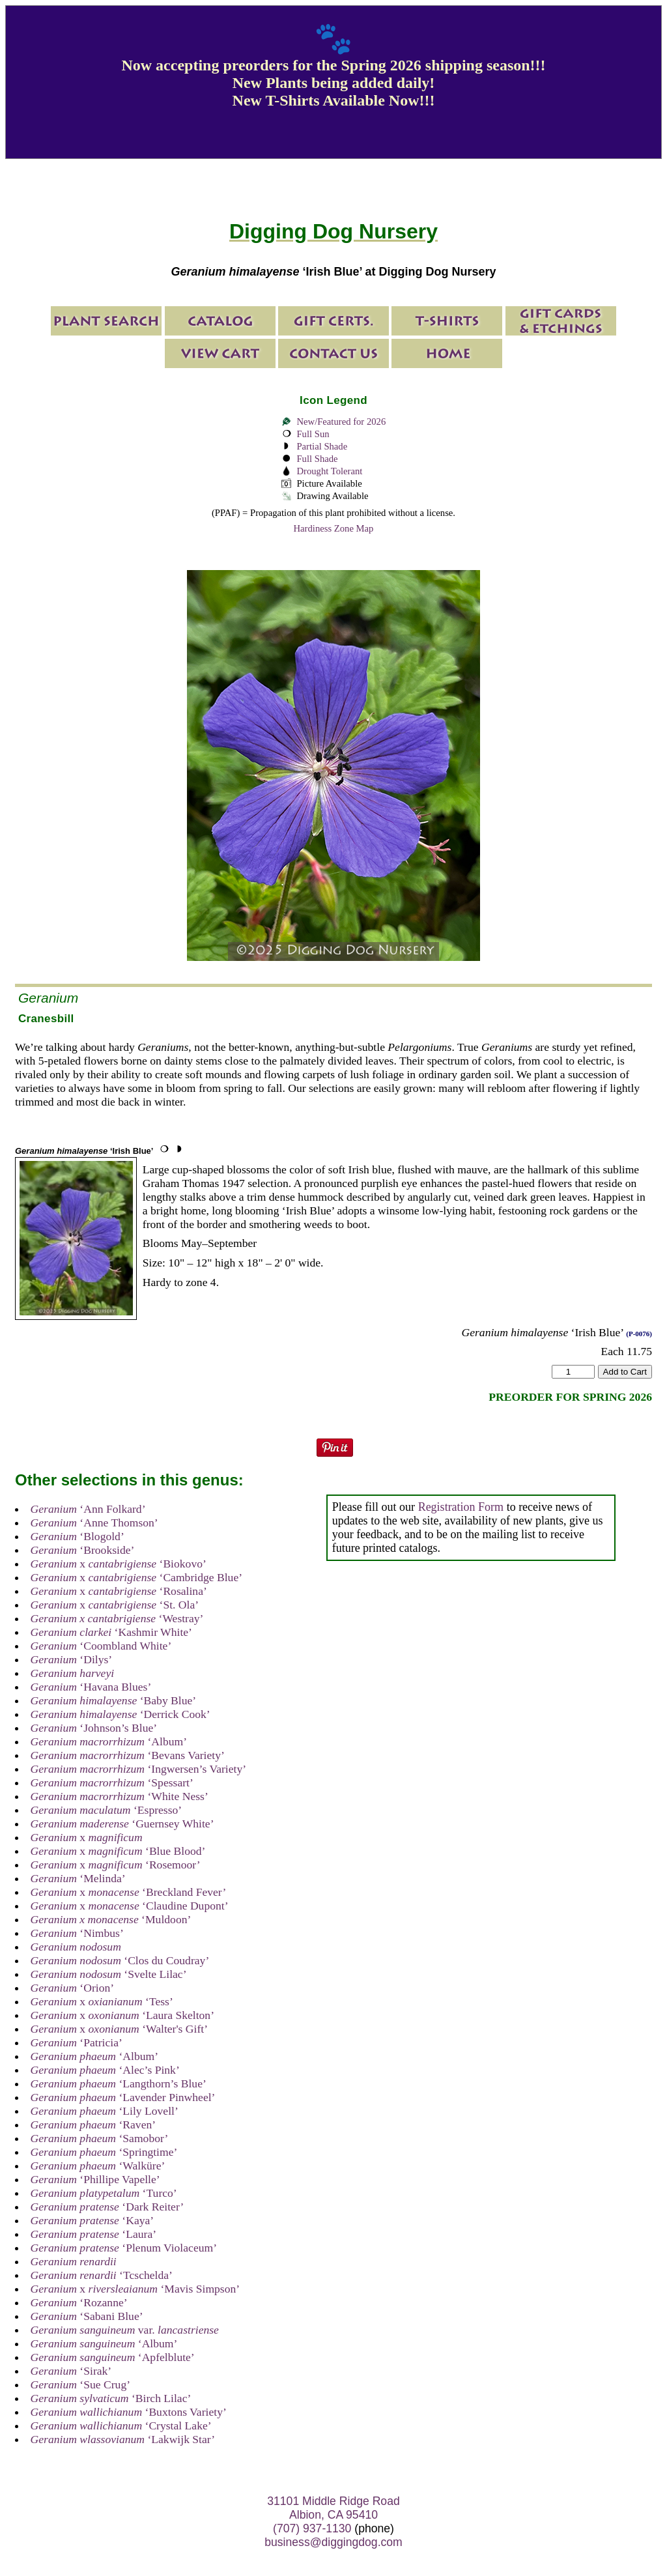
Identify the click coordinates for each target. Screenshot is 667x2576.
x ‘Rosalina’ (119, 1590)
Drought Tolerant (329, 471)
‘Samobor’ (100, 2138)
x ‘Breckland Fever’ (129, 1891)
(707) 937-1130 (312, 2528)
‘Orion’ (73, 1987)
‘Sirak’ (71, 2370)
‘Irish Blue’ (84, 1151)
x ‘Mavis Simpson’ (135, 2288)
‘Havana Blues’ (91, 1686)
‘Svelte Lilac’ (109, 1974)
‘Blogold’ (77, 1536)
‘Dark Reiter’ (107, 2206)
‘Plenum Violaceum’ (124, 2247)
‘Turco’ (104, 2192)
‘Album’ (109, 1741)
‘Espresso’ (106, 1809)
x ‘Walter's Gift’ (119, 2028)
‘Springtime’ (104, 2151)
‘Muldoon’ (111, 1919)
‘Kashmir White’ (111, 1632)
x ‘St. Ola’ (115, 1604)
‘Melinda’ (78, 1878)
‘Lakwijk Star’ (123, 2439)
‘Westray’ (117, 1618)
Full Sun (312, 434)
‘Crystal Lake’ (121, 2425)
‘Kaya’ (92, 2220)
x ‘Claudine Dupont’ (130, 1905)
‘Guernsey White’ (122, 1823)
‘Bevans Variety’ (128, 1755)
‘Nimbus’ (77, 1932)
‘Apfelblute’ (113, 2357)
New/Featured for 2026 (341, 421)
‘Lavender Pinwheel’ (123, 2097)
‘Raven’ (93, 2124)
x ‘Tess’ (102, 2001)
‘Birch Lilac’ (111, 2398)
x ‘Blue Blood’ (118, 1850)
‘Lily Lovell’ (104, 2110)
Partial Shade (321, 446)
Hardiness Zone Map (334, 528)
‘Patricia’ (76, 2042)
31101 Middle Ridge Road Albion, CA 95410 (333, 2508)
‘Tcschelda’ (102, 2275)
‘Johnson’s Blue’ (94, 1727)
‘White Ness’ (119, 1796)
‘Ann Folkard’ (88, 1508)
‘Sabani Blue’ (87, 2316)
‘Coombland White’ (101, 1645)
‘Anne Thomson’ (94, 1522)
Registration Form (461, 1506)
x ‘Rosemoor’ (116, 1864)
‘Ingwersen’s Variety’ (138, 1768)
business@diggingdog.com (333, 2542)
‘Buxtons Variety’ (129, 2411)
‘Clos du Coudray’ (120, 1960)
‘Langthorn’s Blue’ (118, 2083)
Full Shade (316, 458)
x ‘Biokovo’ (118, 1563)
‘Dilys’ (72, 1659)
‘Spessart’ (112, 1782)
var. (125, 2329)
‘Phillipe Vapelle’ (95, 2179)
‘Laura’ (93, 2233)
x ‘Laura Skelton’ (122, 2015)
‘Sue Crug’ (80, 2384)
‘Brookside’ (83, 1549)
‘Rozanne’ (79, 2302)
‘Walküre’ (98, 2165)
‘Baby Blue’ (114, 1700)
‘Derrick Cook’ (120, 1714)
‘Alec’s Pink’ (105, 2069)
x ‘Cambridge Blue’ (136, 1577)
